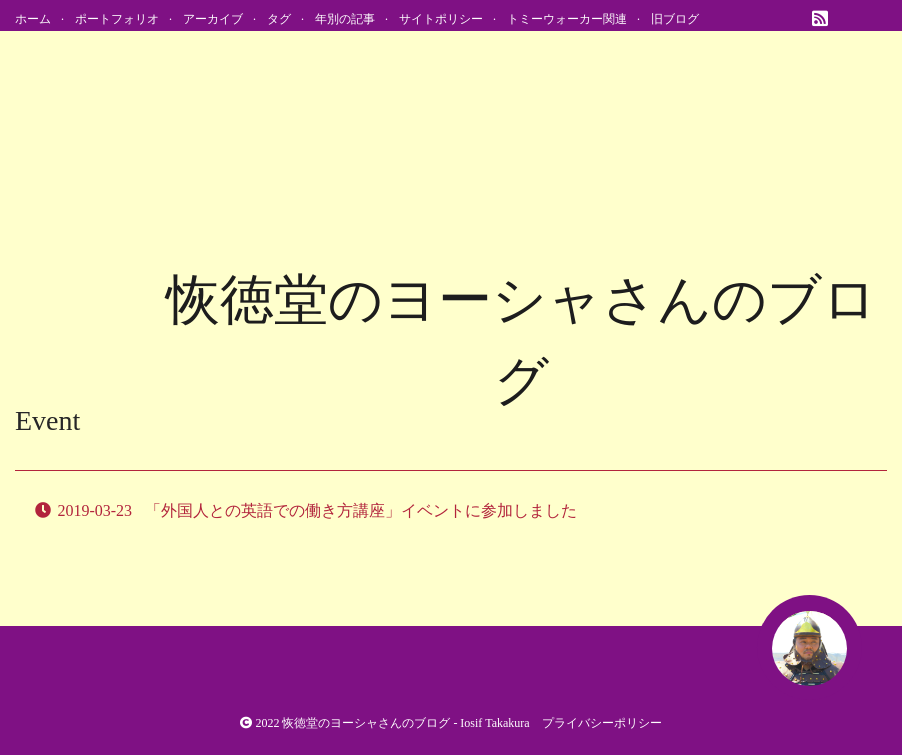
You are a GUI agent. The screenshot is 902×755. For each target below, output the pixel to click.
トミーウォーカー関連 (567, 19)
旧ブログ (675, 19)
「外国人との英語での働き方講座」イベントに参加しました (361, 510)
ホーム (33, 19)
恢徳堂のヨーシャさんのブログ (366, 723)
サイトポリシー (441, 19)
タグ (279, 19)
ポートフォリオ (117, 19)
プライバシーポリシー (602, 723)
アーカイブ (213, 19)
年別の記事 (345, 19)
